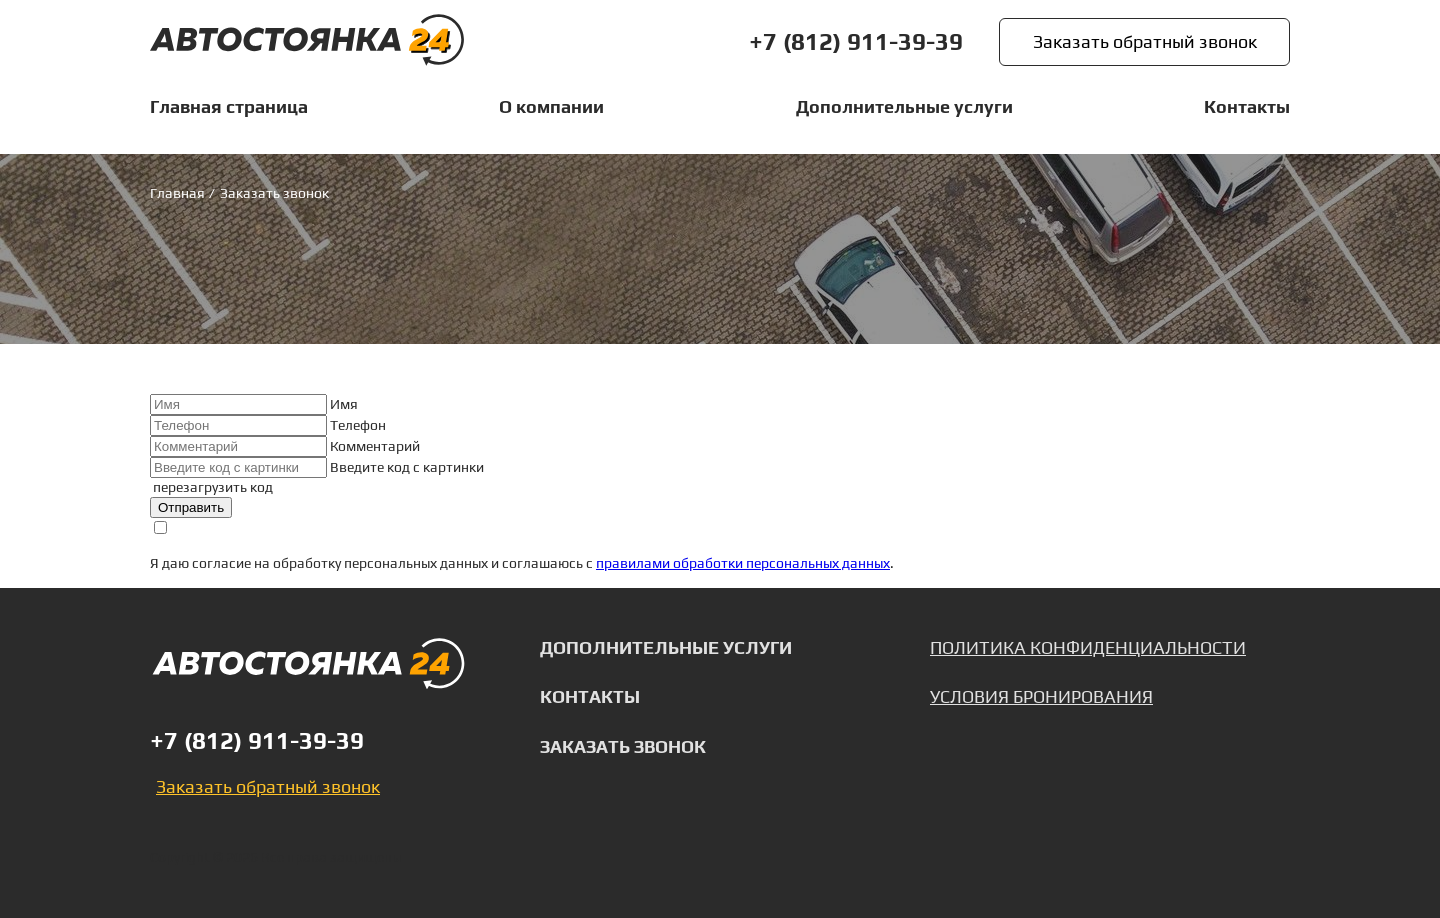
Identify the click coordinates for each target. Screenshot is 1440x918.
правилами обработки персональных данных (743, 564)
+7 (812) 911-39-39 (856, 42)
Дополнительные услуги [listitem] (904, 106)
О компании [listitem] (551, 106)
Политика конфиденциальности (1088, 648)
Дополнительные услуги (666, 648)
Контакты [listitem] (1247, 106)
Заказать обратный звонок (1145, 41)
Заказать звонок (623, 748)
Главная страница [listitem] (229, 106)
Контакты (590, 698)
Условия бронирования (1041, 698)
